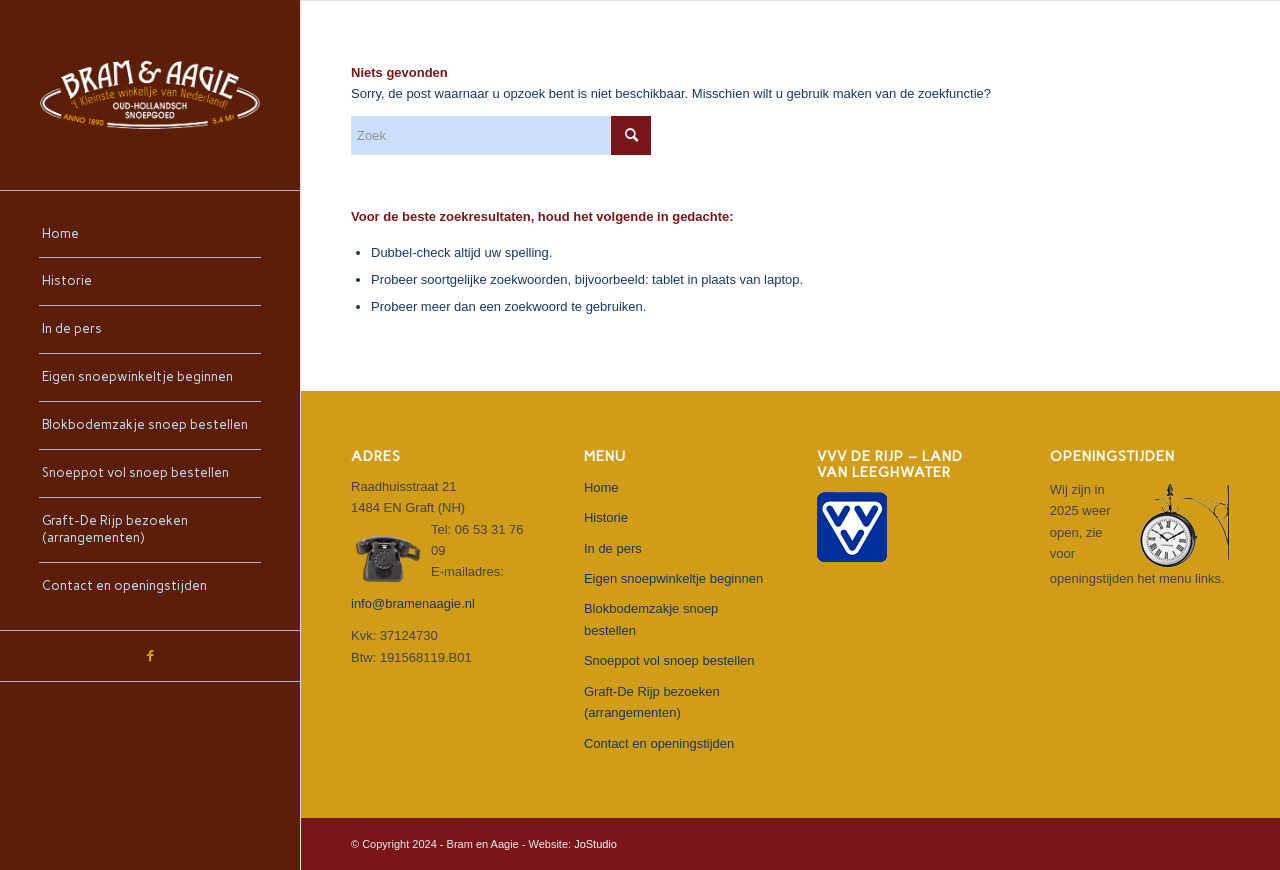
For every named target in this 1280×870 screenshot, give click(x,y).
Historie (606, 517)
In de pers (613, 548)
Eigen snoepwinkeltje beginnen (673, 578)
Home (601, 487)
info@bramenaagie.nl (413, 603)
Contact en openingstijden (659, 743)
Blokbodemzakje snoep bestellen (651, 619)
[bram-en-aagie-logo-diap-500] (150, 95)
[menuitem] (150, 235)
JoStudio (595, 844)
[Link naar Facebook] (150, 656)
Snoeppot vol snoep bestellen (669, 660)
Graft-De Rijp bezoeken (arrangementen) (652, 702)
